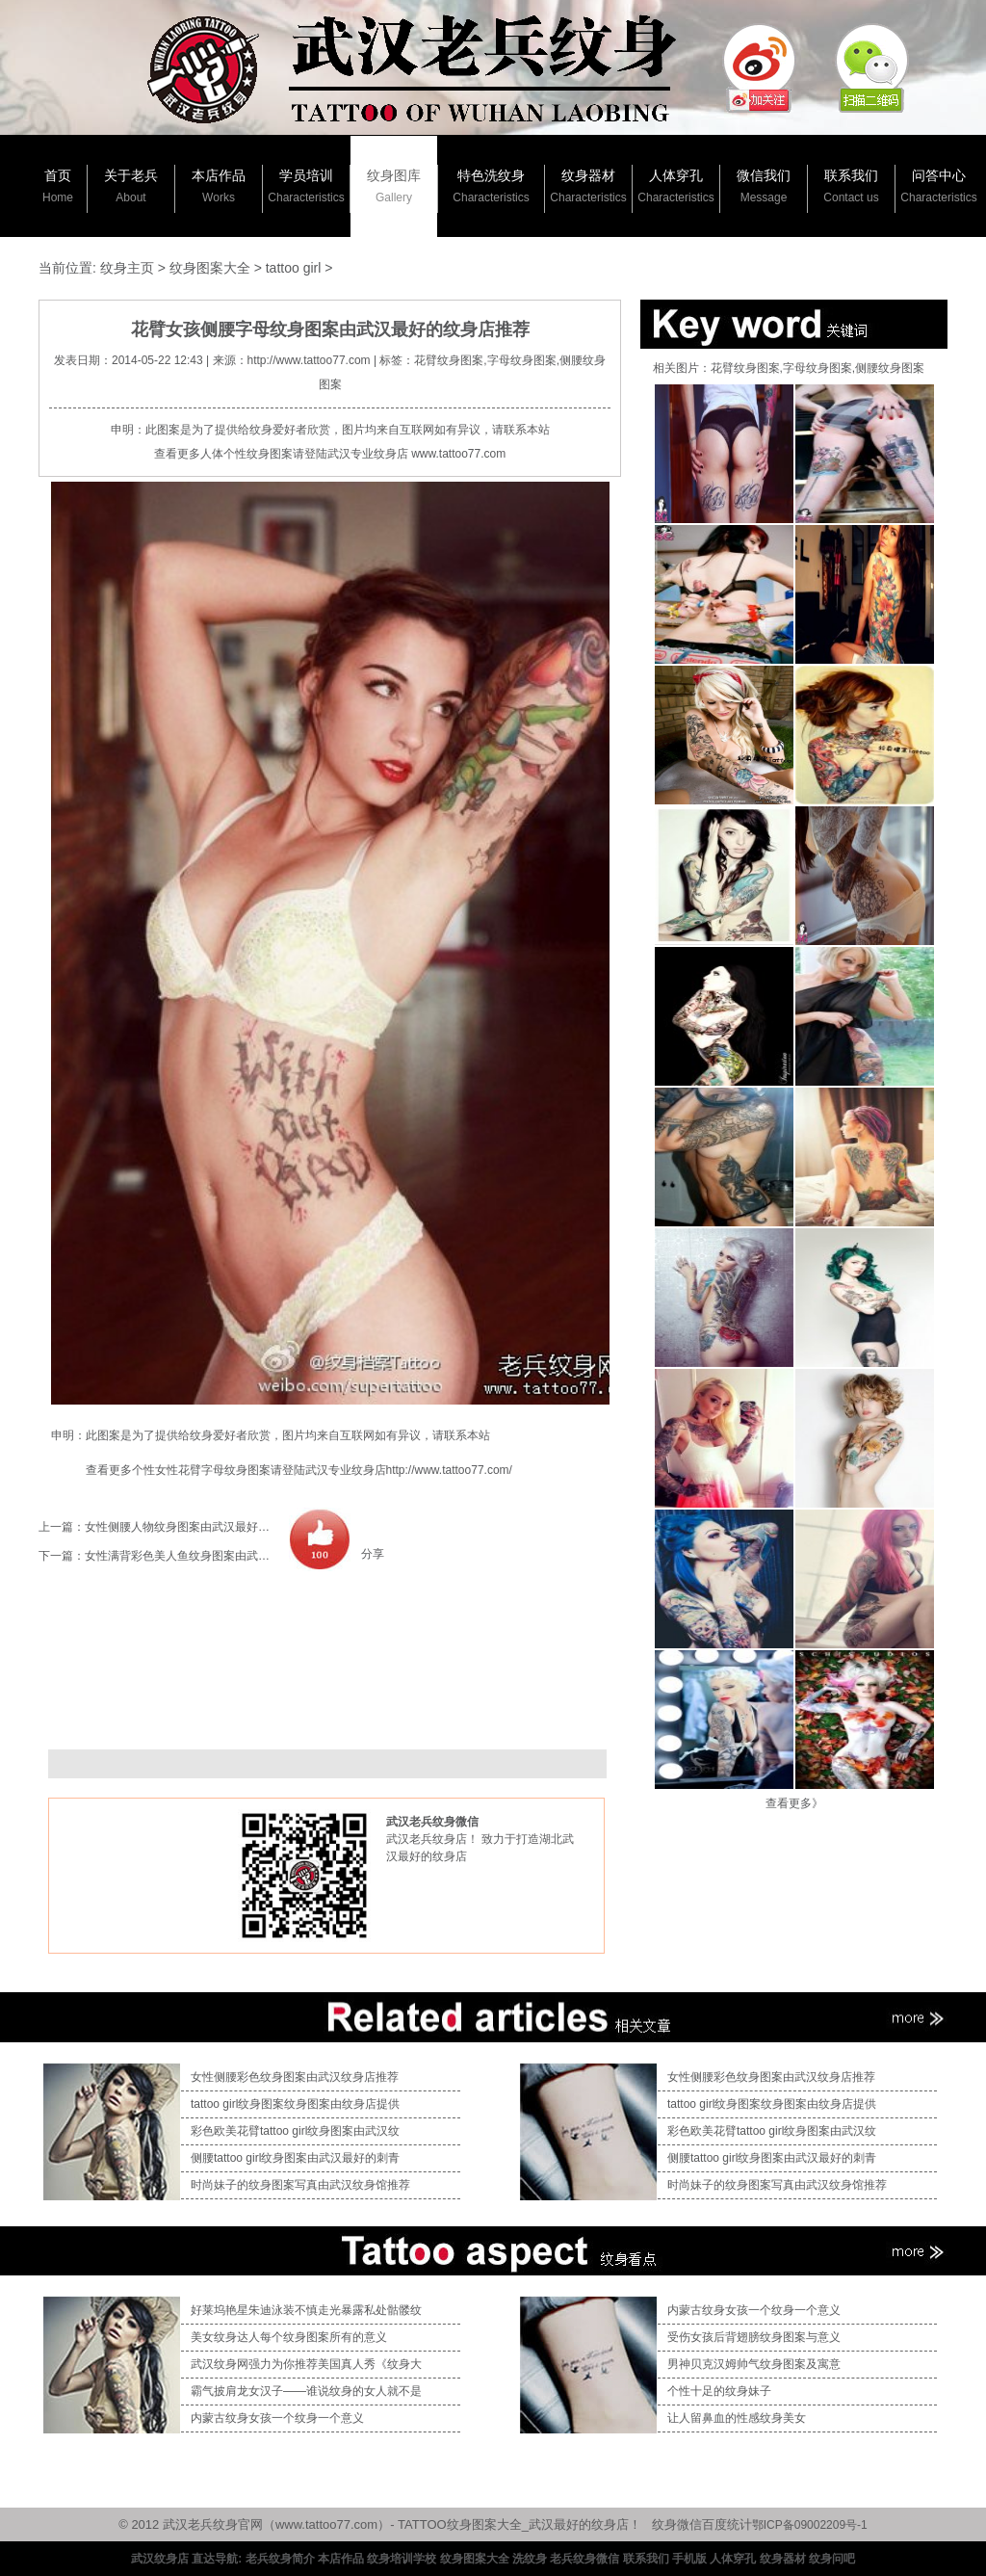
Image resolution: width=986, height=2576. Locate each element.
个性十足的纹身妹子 (719, 2391)
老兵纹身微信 (584, 2558)
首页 (57, 186)
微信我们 (764, 186)
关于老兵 (131, 186)
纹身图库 (394, 186)
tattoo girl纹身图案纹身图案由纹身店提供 (295, 2104)
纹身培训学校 (401, 2558)
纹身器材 (588, 186)
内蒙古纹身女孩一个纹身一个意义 (277, 2418)
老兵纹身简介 (280, 2558)
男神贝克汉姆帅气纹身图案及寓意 (754, 2364)
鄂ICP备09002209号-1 (810, 2525)
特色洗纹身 (491, 186)
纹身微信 (677, 2524)
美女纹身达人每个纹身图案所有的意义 (289, 2337)
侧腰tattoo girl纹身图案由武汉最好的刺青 (295, 2158)
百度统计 (727, 2524)
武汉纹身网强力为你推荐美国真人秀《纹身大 (306, 2364)
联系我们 (850, 186)
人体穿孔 (675, 186)
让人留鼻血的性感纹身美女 (736, 2418)
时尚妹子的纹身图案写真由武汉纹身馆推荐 (300, 2185)
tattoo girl (294, 268)
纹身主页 (127, 268)
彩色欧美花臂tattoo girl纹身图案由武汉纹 (295, 2131)
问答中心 (938, 186)
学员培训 (306, 186)
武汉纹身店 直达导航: (186, 2558)
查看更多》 (794, 1803)
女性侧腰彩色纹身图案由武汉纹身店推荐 (295, 2077)
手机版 (689, 2558)
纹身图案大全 (209, 268)
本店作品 (219, 186)
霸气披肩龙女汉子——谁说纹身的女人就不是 (306, 2391)
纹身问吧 (832, 2558)
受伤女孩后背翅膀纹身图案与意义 (754, 2337)
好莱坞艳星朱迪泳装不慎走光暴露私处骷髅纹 (306, 2310)
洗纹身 (529, 2558)
